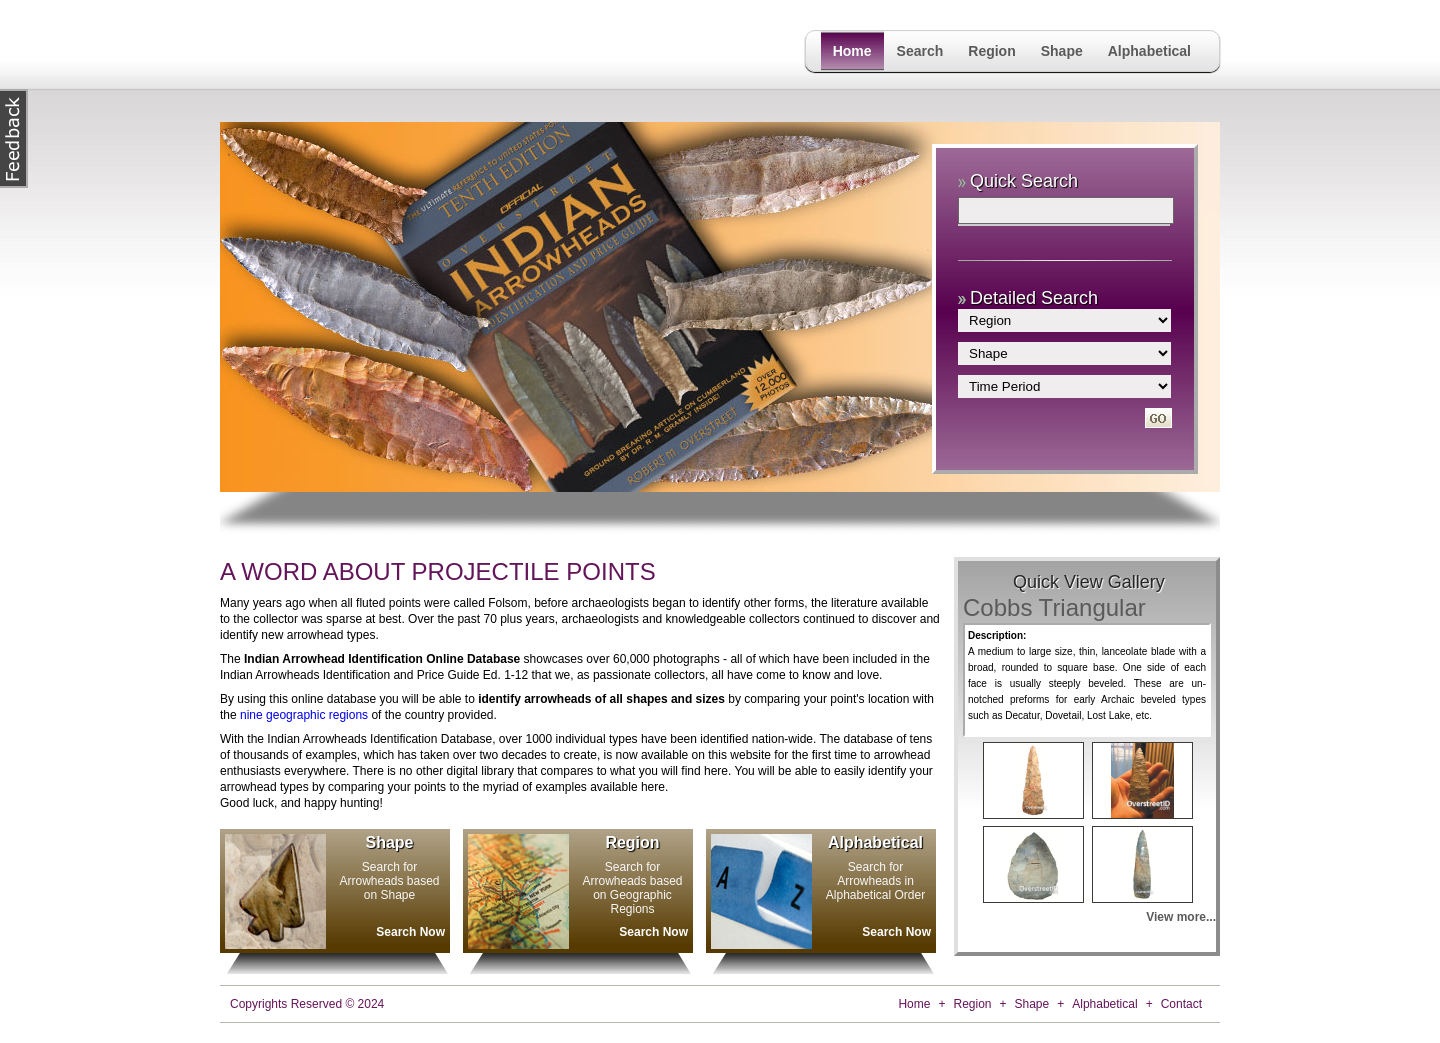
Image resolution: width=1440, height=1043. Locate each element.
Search (920, 51)
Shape (1062, 51)
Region (991, 51)
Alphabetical (1149, 51)
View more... (1181, 917)
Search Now (410, 932)
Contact (1181, 1004)
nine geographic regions (304, 715)
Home (852, 51)
